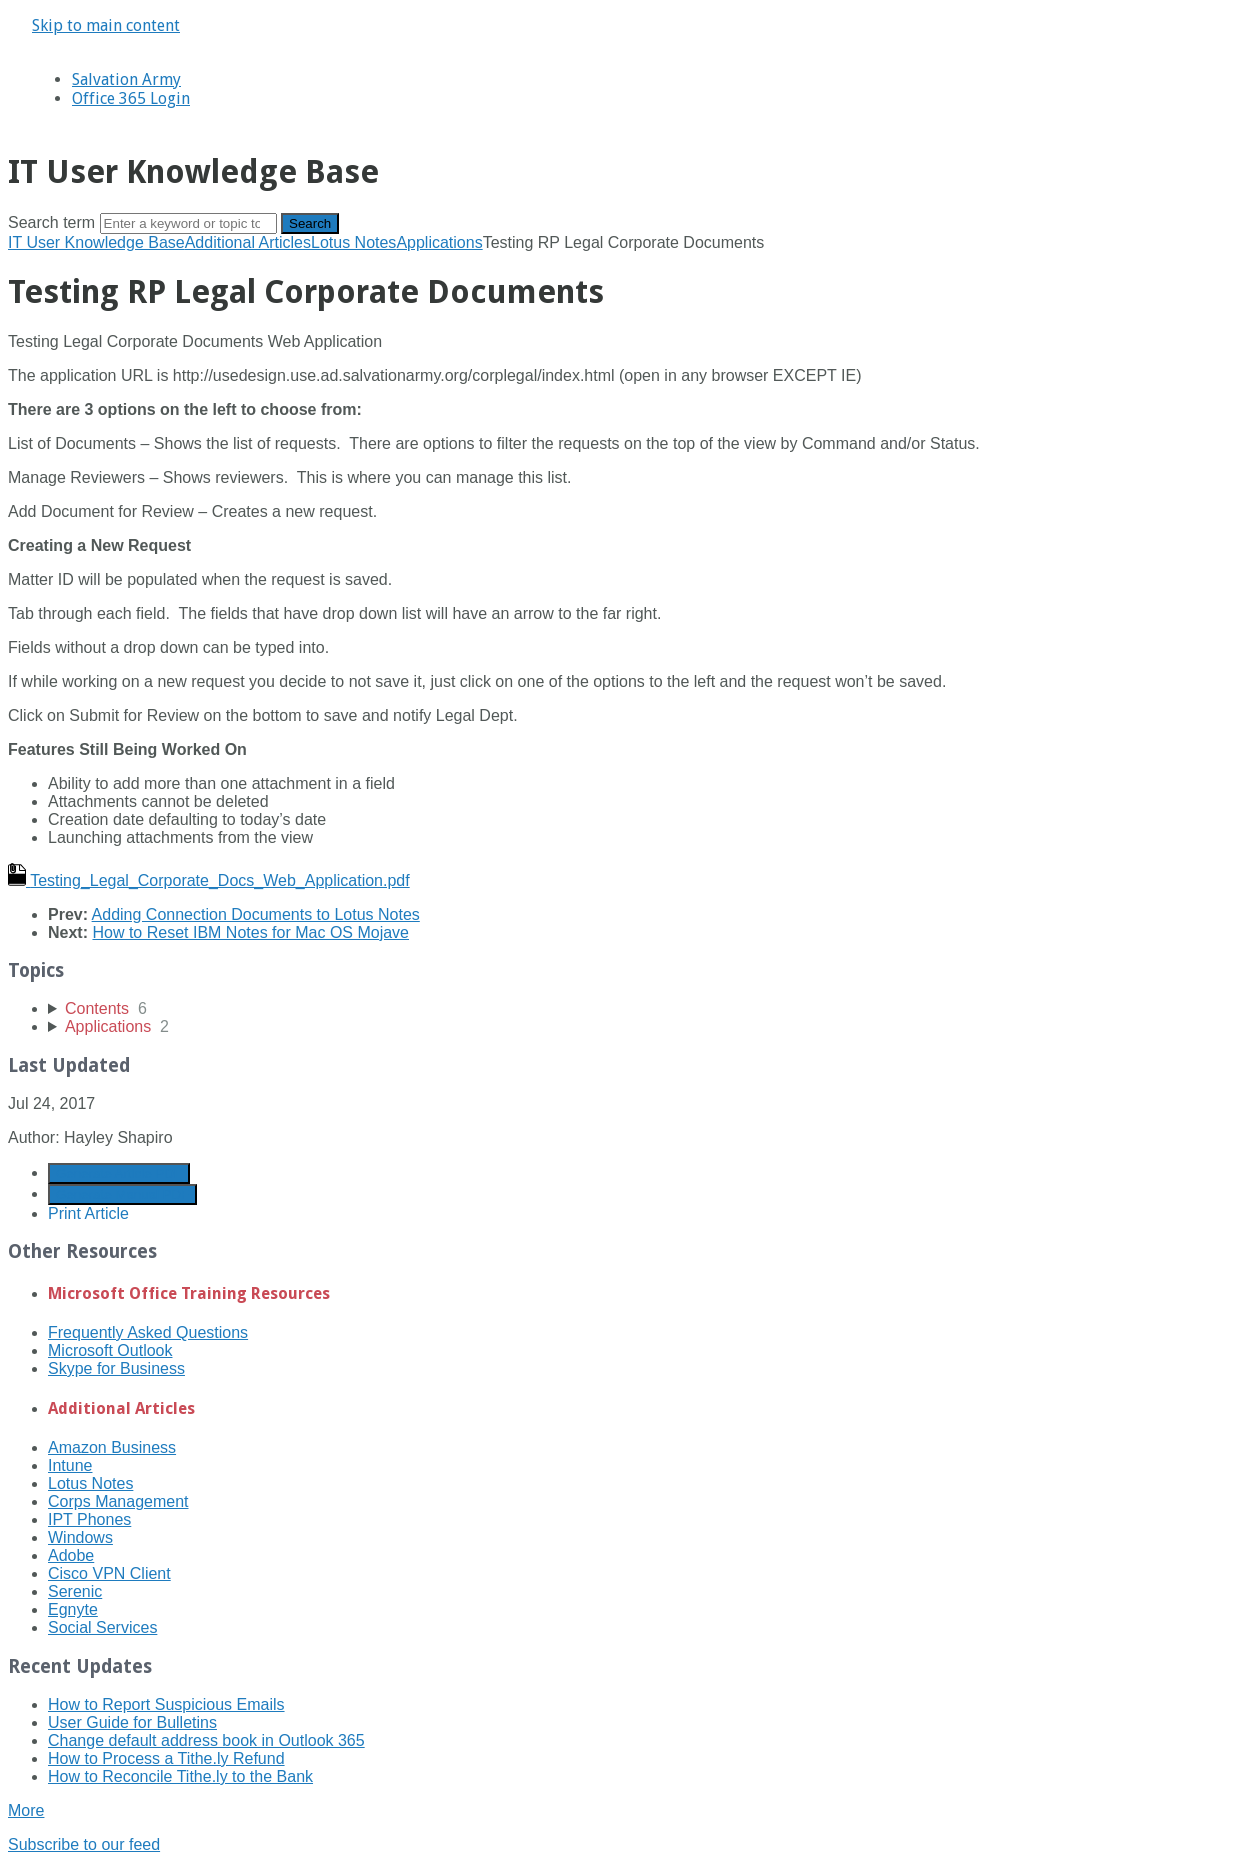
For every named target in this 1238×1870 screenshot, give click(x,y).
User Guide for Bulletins (132, 1722)
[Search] (188, 223)
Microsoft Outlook (110, 1350)
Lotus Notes (353, 242)
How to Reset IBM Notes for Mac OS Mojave (250, 932)
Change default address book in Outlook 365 (206, 1740)
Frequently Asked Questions (148, 1332)
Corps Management (118, 1501)
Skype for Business (116, 1368)
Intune (70, 1465)
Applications (439, 242)
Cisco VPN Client (109, 1573)
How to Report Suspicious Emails (166, 1704)
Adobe (71, 1555)
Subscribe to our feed (84, 1844)
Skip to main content (106, 25)
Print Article (88, 1213)
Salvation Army (126, 79)
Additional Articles (248, 242)
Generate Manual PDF (122, 1194)
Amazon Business (112, 1447)
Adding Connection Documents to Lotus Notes (256, 914)
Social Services (102, 1627)
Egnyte (73, 1609)
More (26, 1810)
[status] (619, 342)
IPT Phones (89, 1519)
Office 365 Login (131, 98)
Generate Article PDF (119, 1173)
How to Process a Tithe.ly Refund (166, 1758)
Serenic (75, 1591)
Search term (51, 222)
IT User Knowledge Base (96, 242)
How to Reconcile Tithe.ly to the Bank (180, 1776)
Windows (80, 1537)
